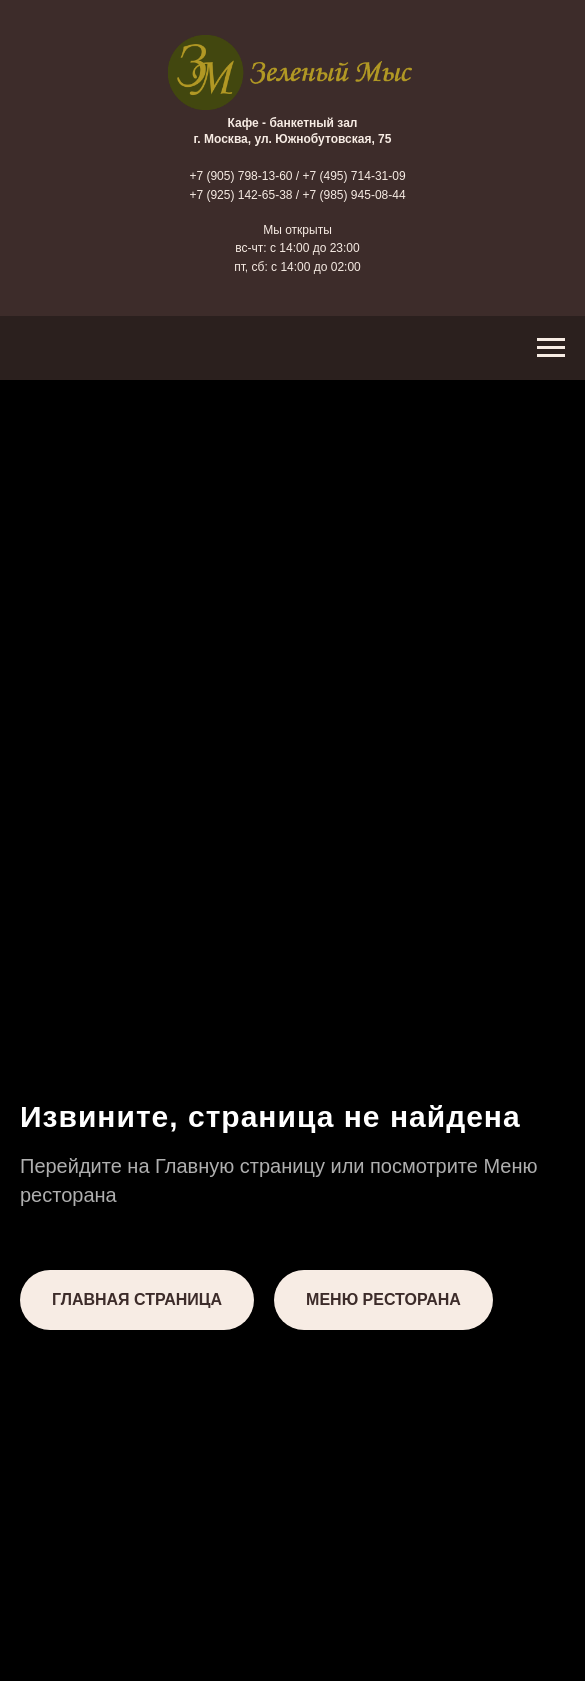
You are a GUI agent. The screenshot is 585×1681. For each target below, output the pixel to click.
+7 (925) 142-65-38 (240, 195)
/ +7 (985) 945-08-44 (351, 195)
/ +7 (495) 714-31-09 (351, 176)
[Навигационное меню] (551, 348)
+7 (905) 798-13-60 (240, 176)
